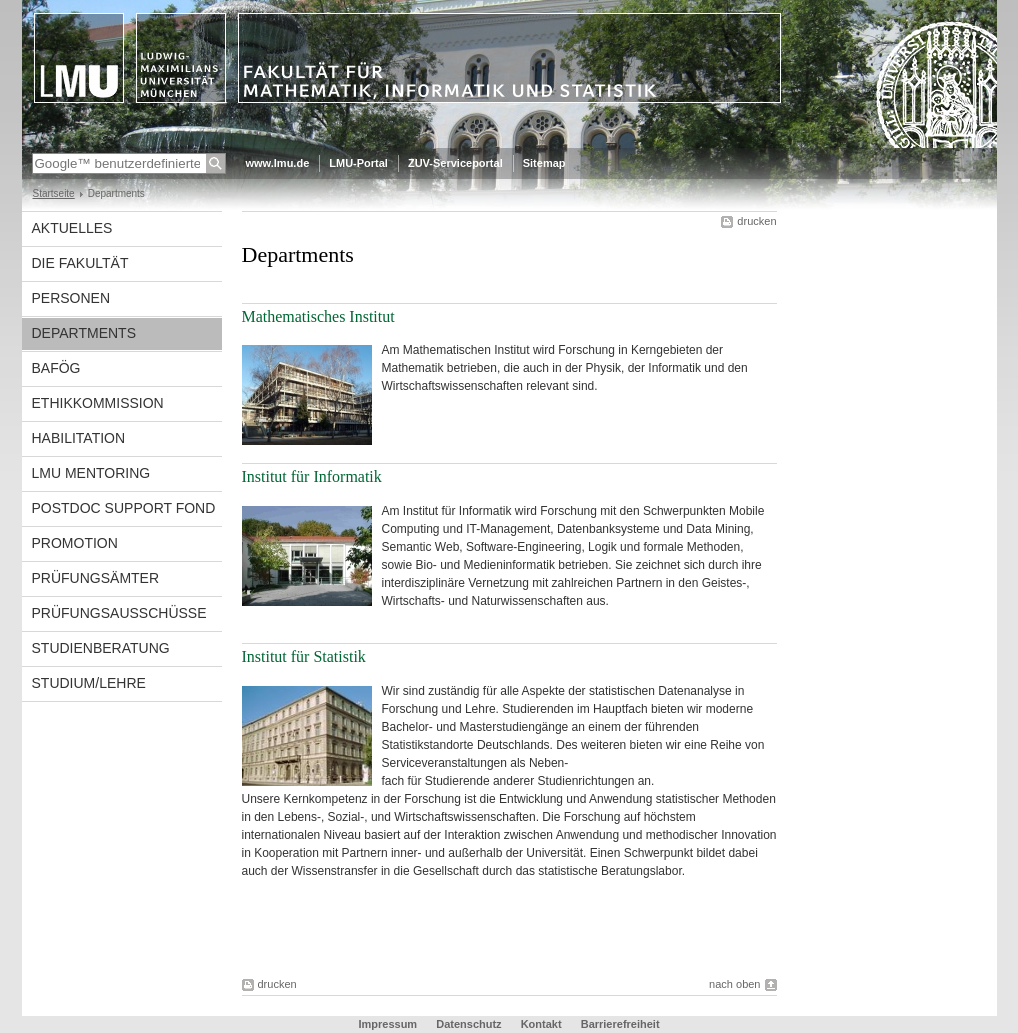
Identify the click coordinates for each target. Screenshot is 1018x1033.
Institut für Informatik (314, 476)
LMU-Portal (358, 163)
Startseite (54, 193)
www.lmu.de (278, 163)
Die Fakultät (80, 263)
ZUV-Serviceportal (455, 163)
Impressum (387, 1024)
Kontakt (541, 1024)
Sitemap (544, 163)
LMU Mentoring (91, 473)
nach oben (734, 984)
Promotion (75, 543)
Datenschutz (468, 1024)
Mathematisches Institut (318, 316)
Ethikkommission (98, 403)
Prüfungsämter (96, 578)
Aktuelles (72, 228)
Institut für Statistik (304, 656)
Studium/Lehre (89, 683)
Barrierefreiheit (620, 1024)
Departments (84, 333)
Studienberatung (101, 648)
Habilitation (79, 438)
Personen (71, 298)
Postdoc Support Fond (124, 508)
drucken (756, 221)
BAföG (56, 368)
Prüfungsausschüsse (119, 613)
